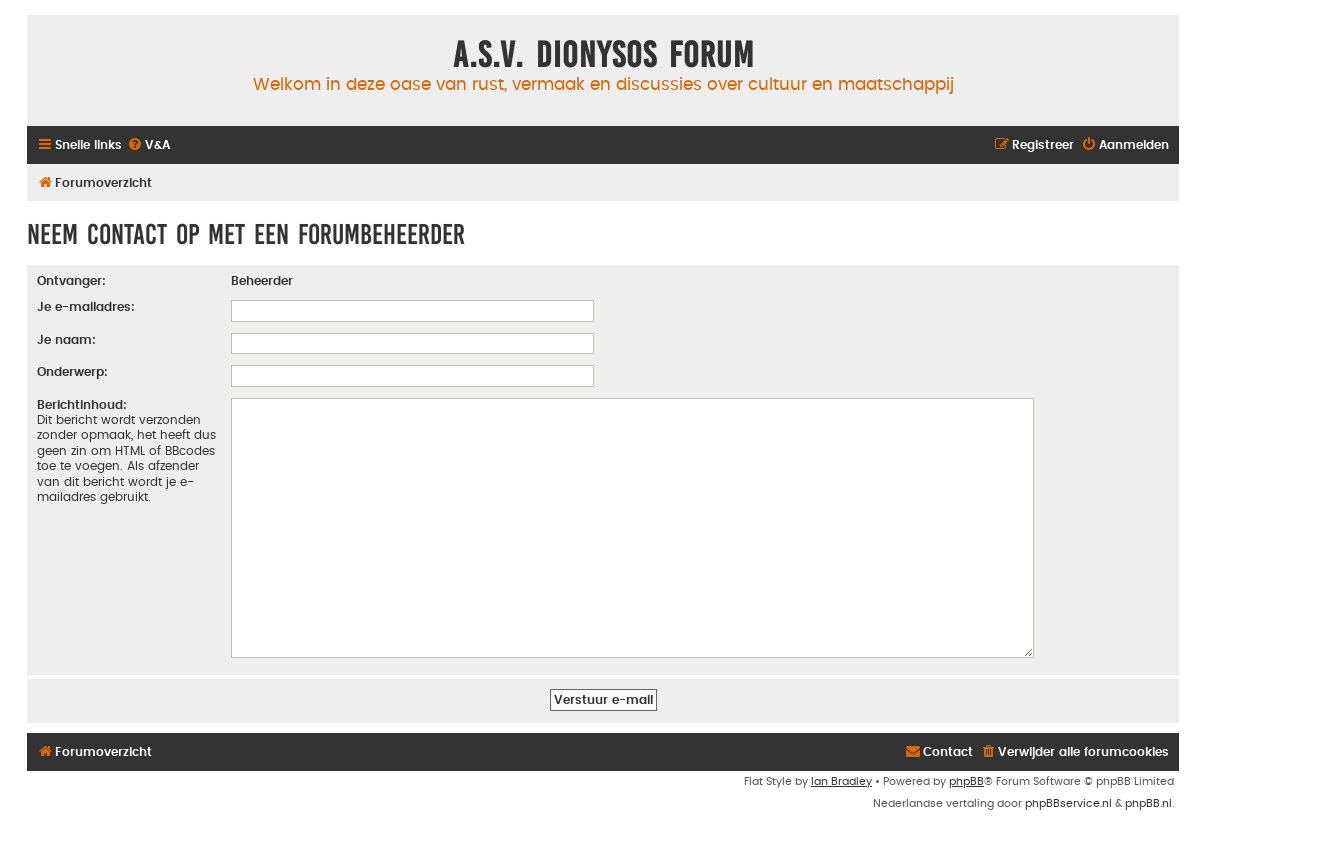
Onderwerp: (72, 372)
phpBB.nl (1148, 795)
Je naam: (66, 340)
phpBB (966, 773)
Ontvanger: (71, 281)
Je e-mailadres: (86, 307)
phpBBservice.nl (1068, 795)
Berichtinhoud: (82, 405)
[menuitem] (148, 145)
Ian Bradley (841, 773)
